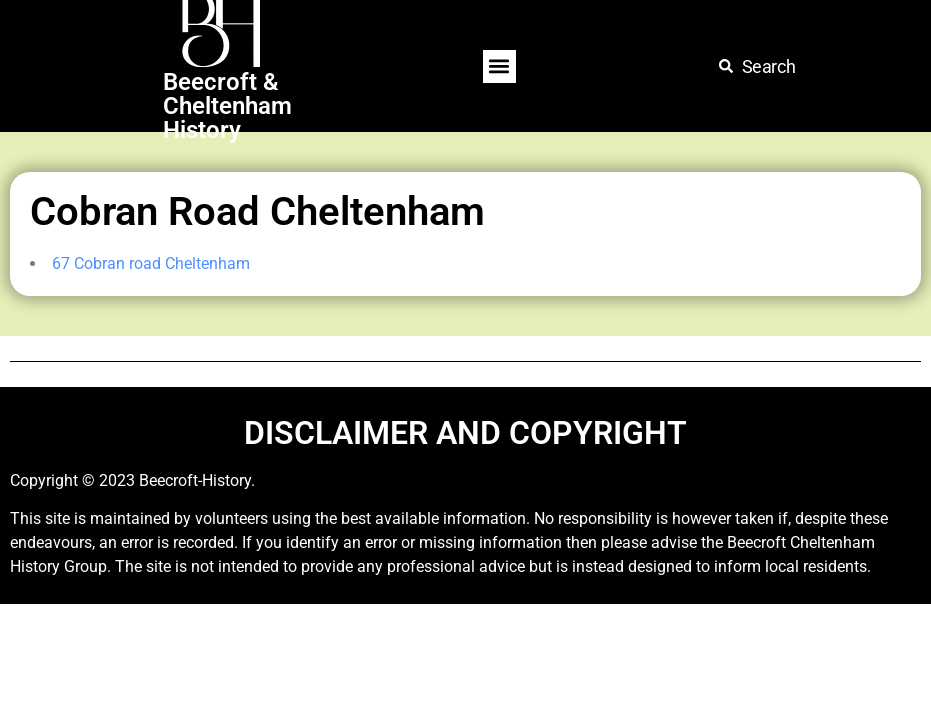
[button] (499, 66)
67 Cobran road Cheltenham (151, 263)
